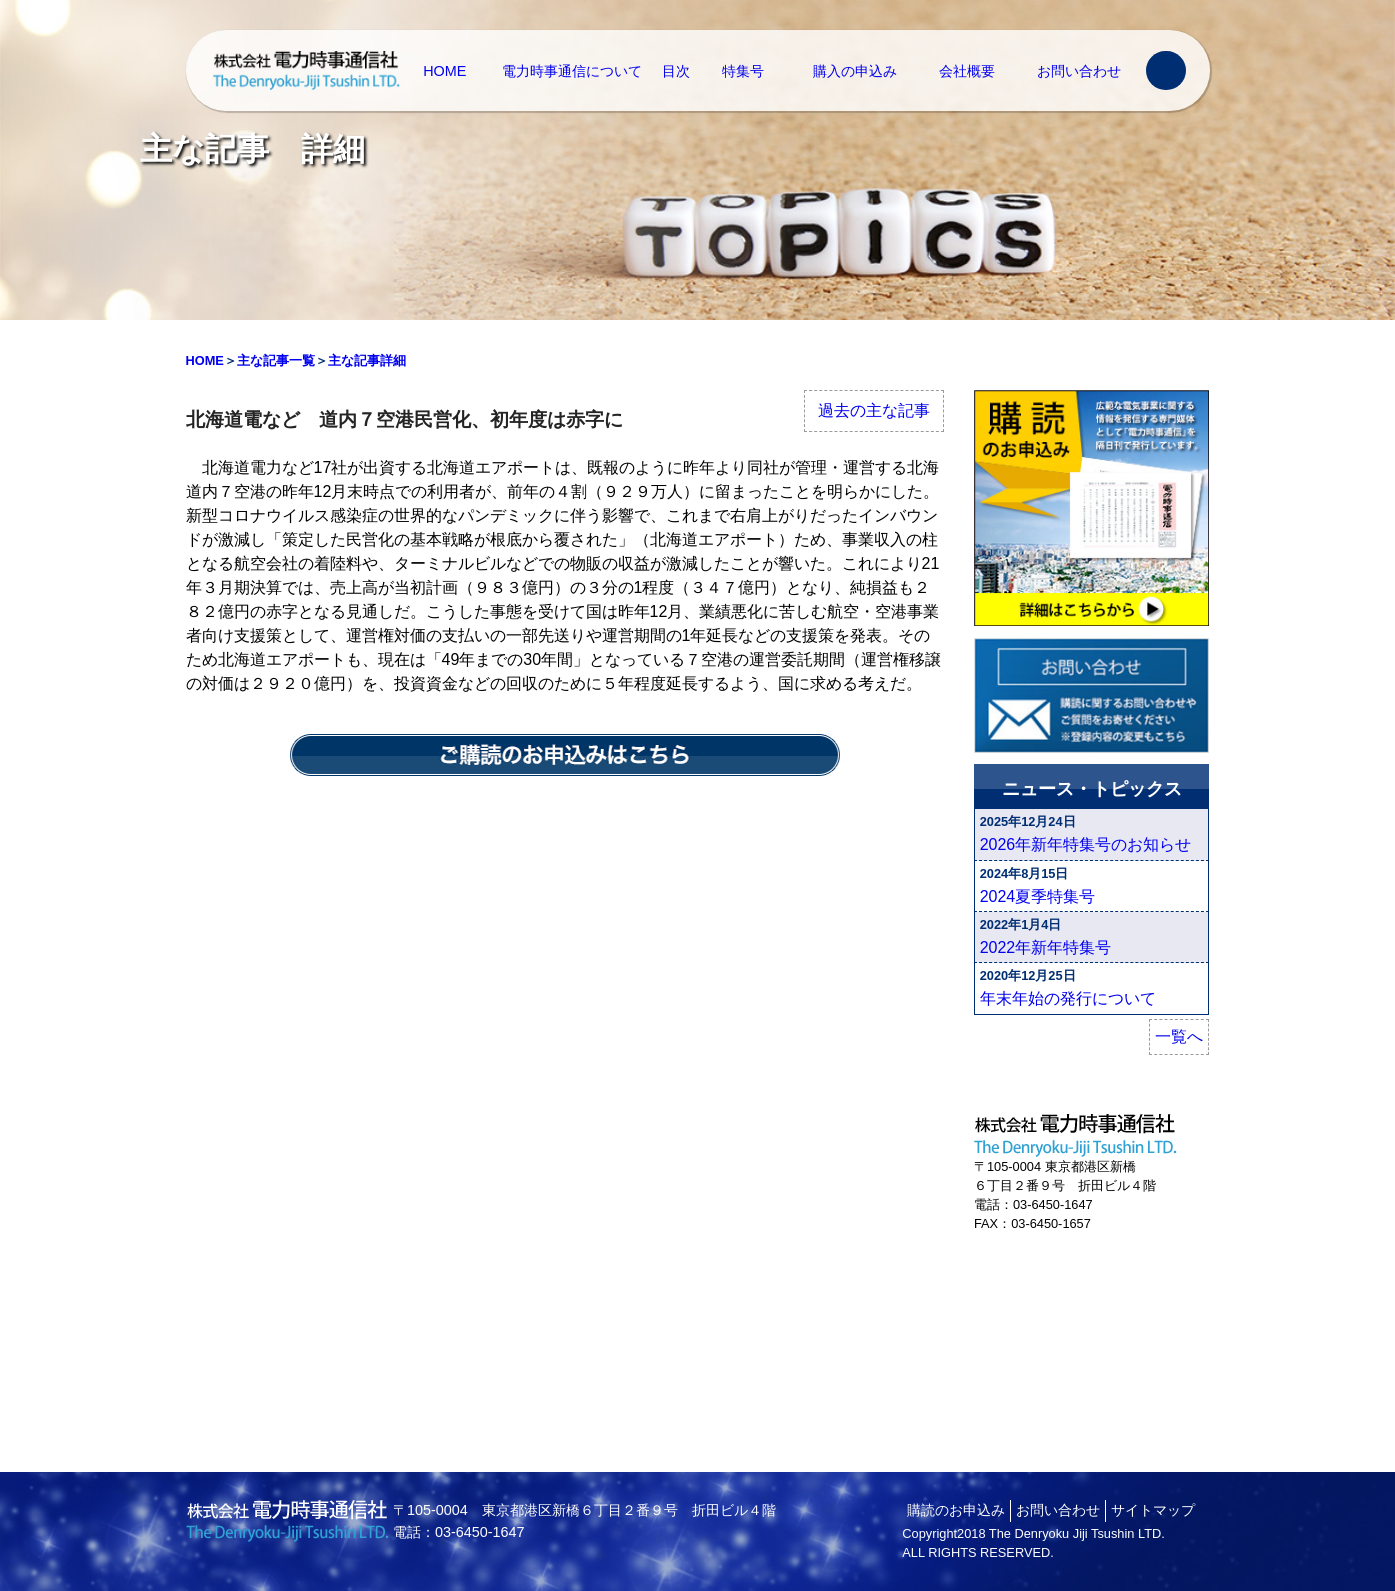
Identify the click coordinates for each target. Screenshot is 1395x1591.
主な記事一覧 (276, 360)
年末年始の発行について (1068, 998)
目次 (676, 71)
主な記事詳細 (367, 360)
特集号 (743, 71)
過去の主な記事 (874, 410)
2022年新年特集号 (1046, 947)
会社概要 (967, 71)
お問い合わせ (1079, 71)
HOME (444, 71)
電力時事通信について (572, 71)
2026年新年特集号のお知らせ (1086, 844)
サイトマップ (1153, 1510)
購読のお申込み (956, 1510)
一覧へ (1179, 1036)
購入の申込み (855, 71)
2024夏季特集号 (1038, 896)
